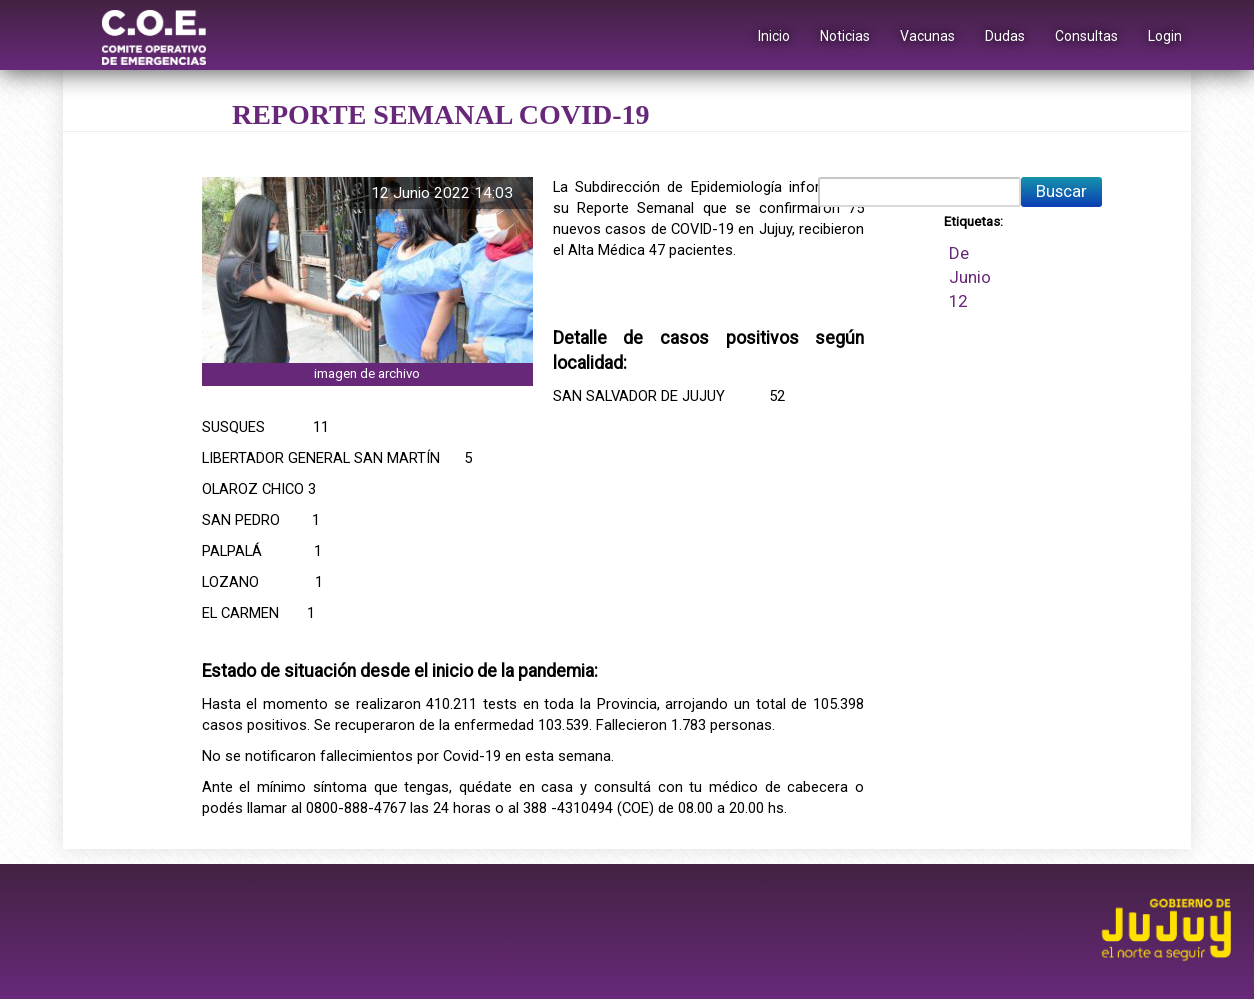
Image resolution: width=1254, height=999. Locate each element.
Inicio (774, 36)
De (959, 253)
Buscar (1061, 191)
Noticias (845, 36)
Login (1165, 36)
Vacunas (927, 36)
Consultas (1086, 36)
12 (958, 301)
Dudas (1005, 36)
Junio (970, 277)
